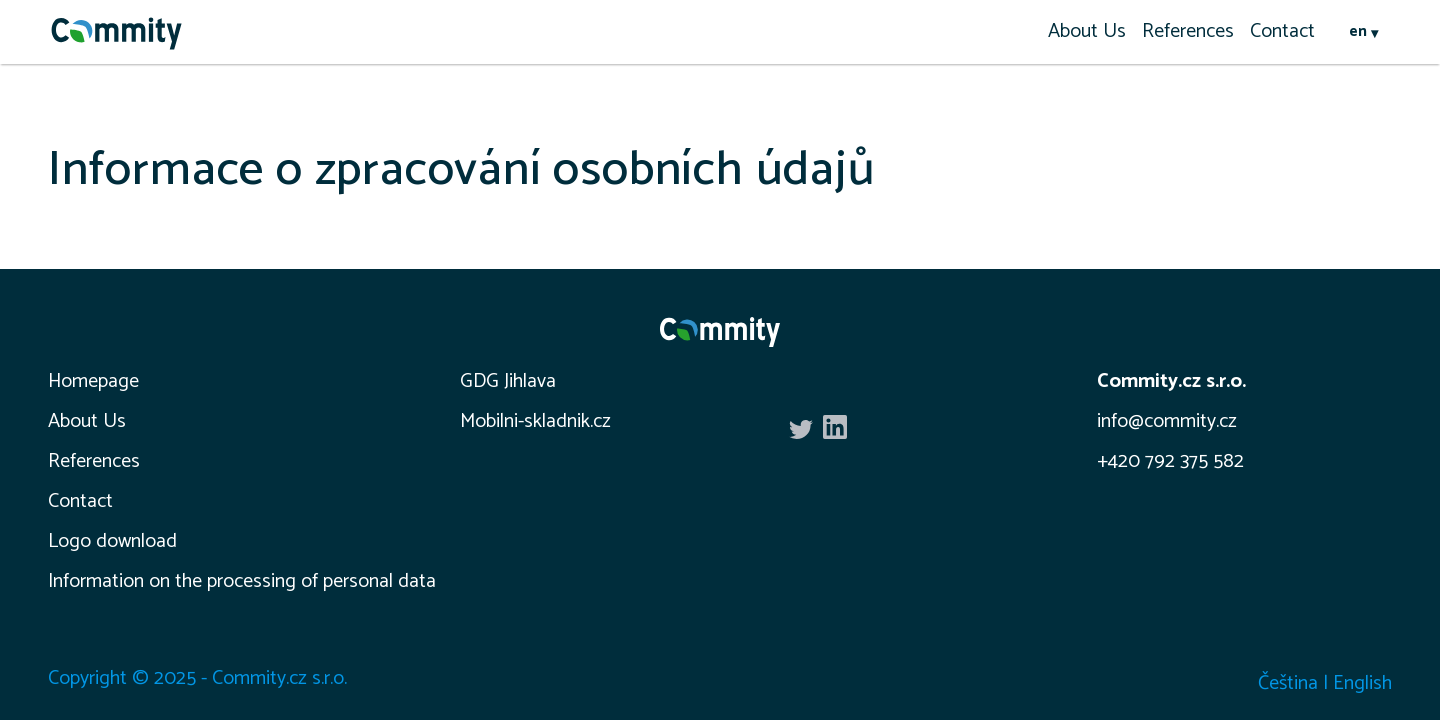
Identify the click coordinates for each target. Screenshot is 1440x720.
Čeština (1288, 683)
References (1188, 31)
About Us (1087, 31)
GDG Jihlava (508, 381)
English (1362, 683)
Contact (1282, 31)
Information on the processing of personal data (242, 581)
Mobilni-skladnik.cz (535, 421)
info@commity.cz (1167, 421)
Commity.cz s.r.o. (1171, 381)
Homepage (93, 381)
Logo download (112, 541)
